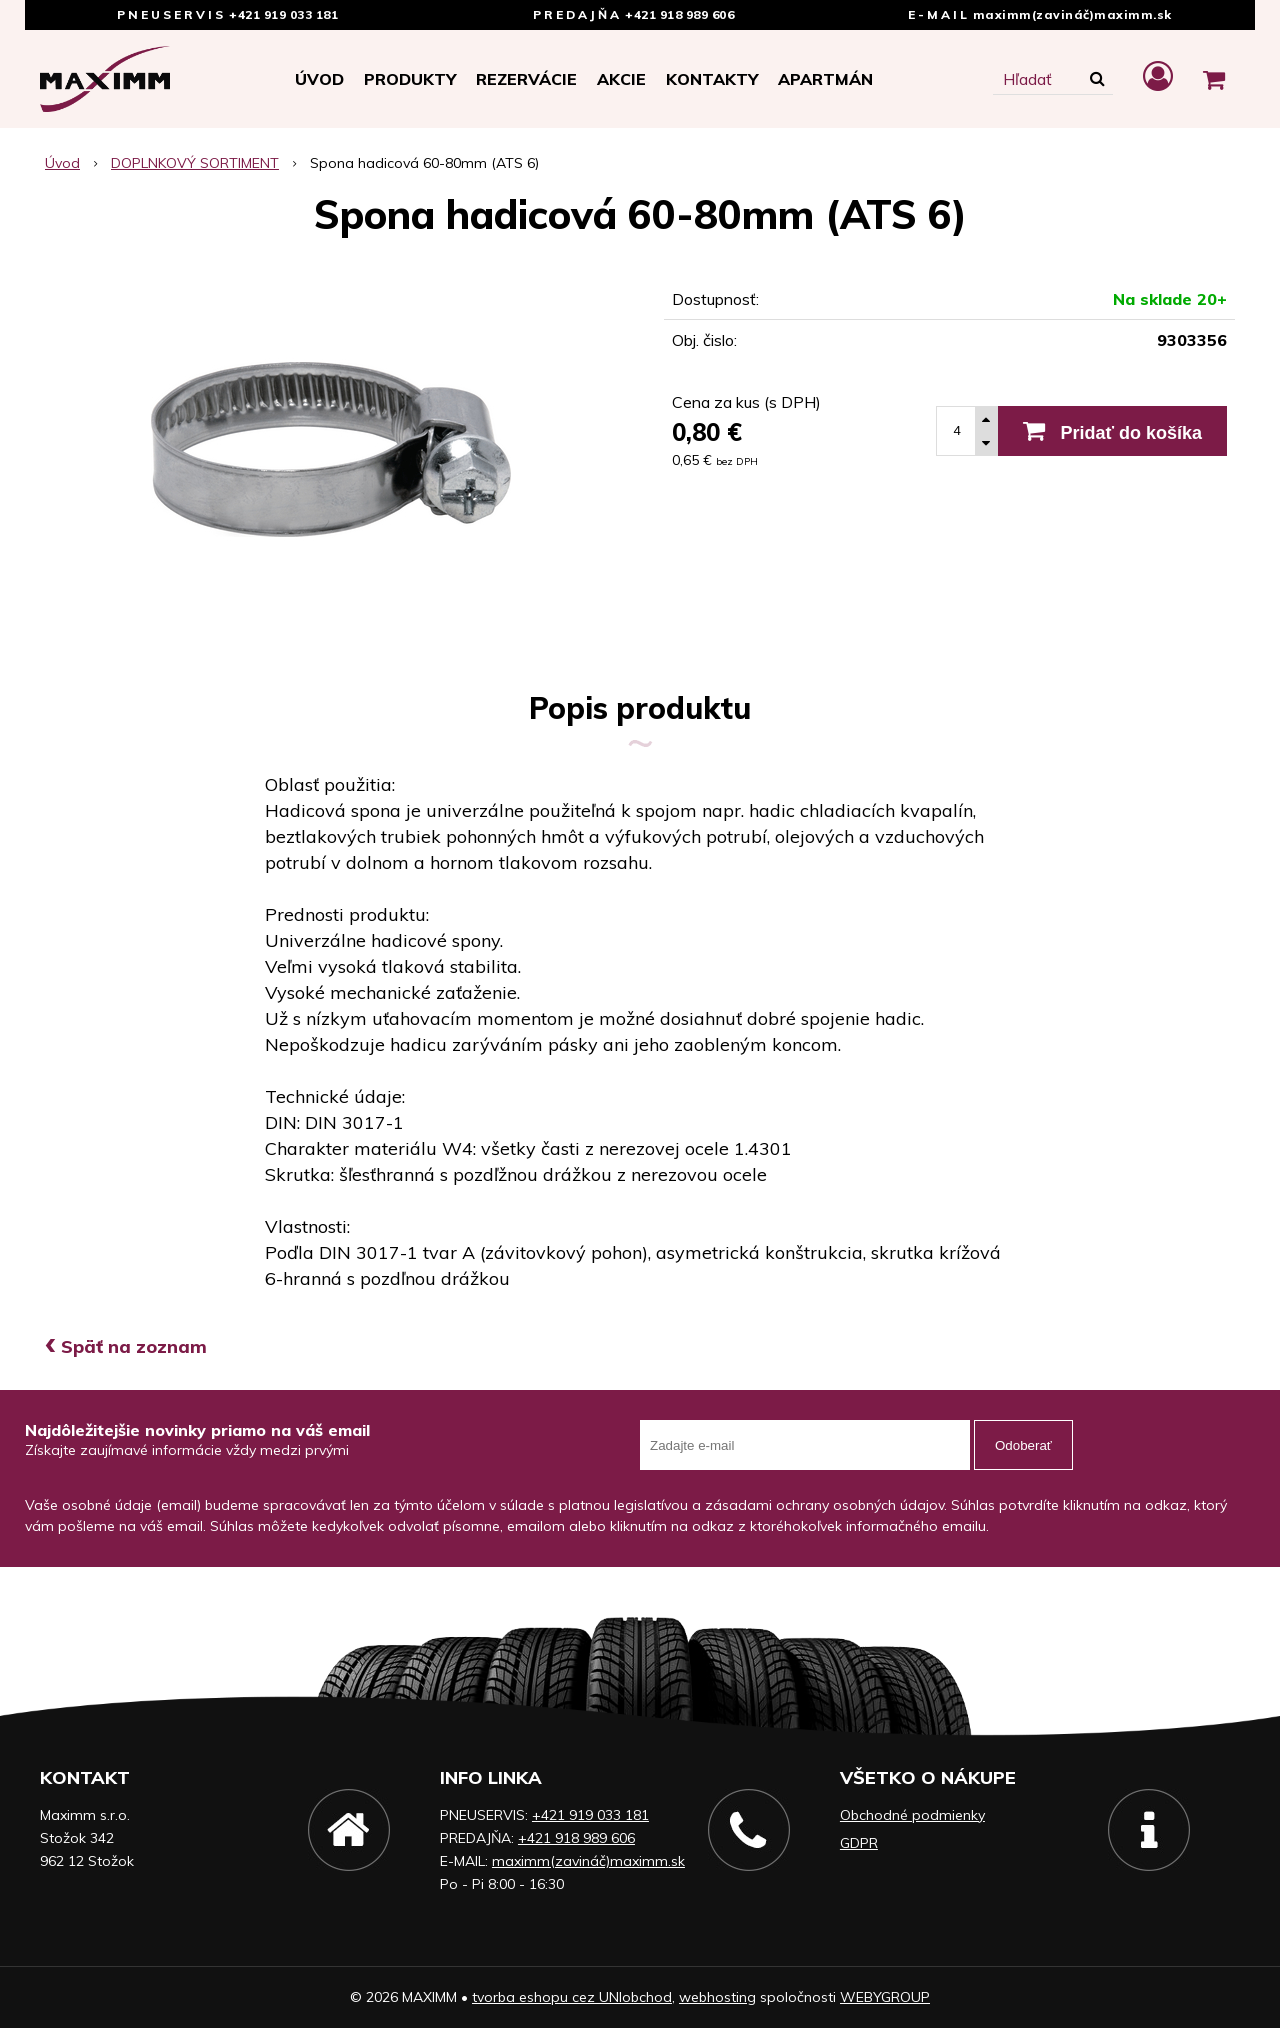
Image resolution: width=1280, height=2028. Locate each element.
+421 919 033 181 (283, 14)
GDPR (859, 1843)
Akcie (621, 79)
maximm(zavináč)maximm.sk (1072, 14)
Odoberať (1023, 1445)
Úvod (319, 79)
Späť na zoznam (126, 1346)
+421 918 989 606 (679, 14)
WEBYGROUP (885, 1997)
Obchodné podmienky (912, 1815)
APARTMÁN (825, 79)
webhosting (717, 1997)
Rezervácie (526, 79)
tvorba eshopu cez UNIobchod (572, 1997)
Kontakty (712, 79)
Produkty (410, 79)
